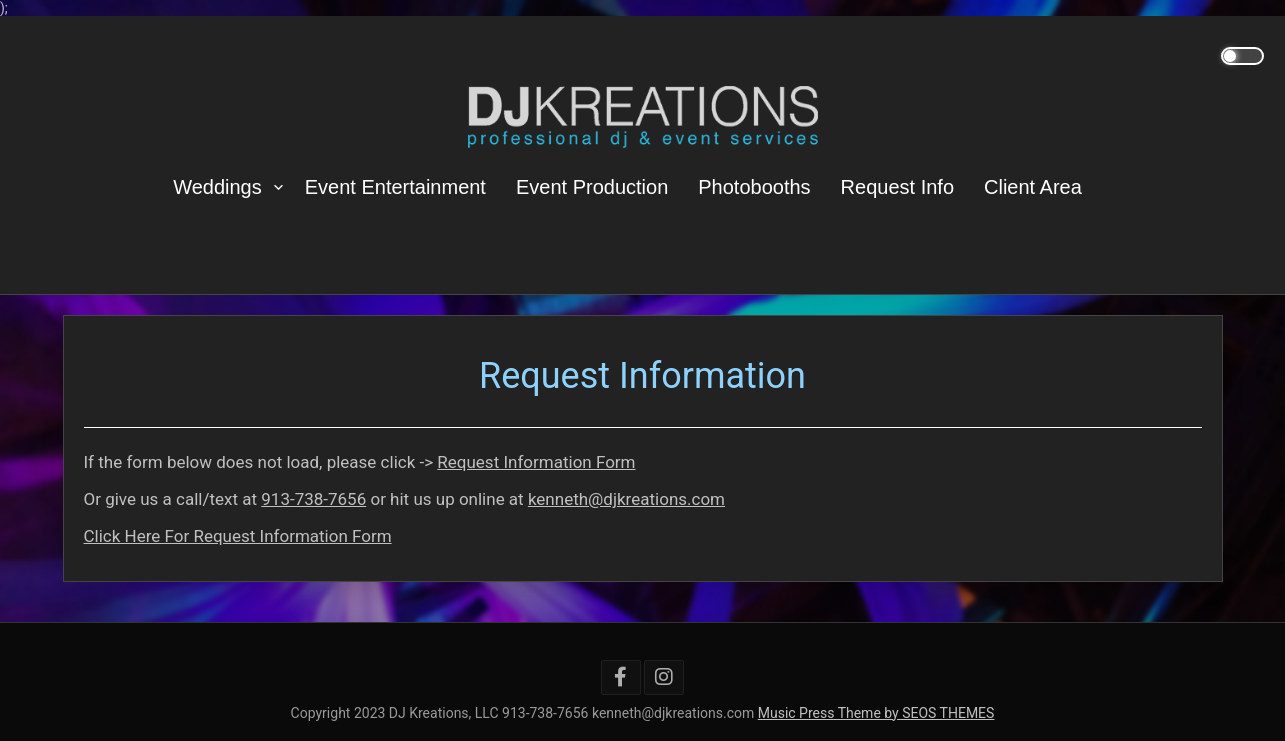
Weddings (217, 187)
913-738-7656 (313, 499)
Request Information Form (536, 462)
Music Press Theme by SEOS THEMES (876, 713)
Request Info (897, 187)
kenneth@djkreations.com (626, 499)
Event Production (592, 187)
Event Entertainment (395, 187)
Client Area (1033, 187)
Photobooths (754, 187)
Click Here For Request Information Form (238, 536)
